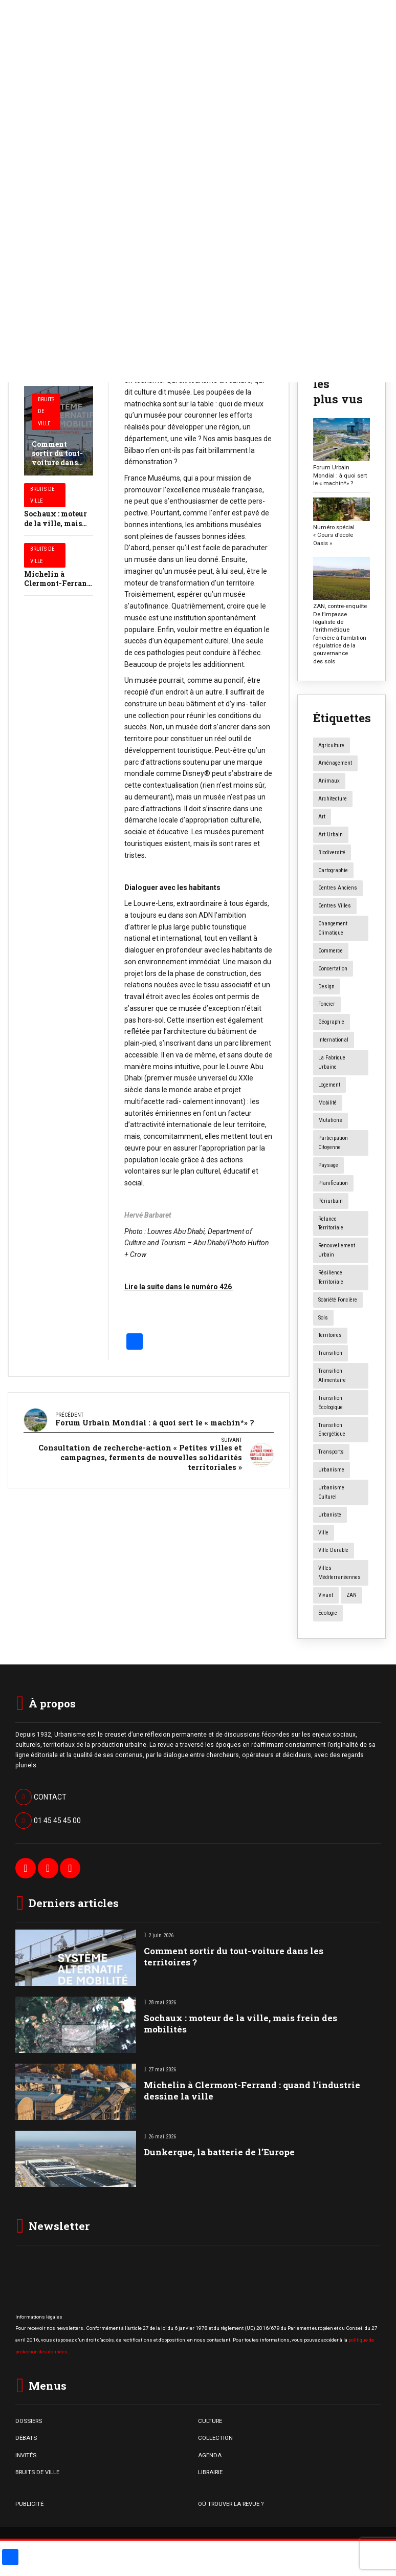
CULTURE (210, 2421)
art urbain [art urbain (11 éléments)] (330, 834)
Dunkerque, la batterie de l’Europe (219, 2152)
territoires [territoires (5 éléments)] (330, 1335)
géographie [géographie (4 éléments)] (331, 1022)
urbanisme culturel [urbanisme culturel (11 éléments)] (331, 1492)
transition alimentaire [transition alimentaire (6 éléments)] (332, 1375)
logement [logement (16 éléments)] (329, 1084)
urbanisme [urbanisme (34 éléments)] (331, 1469)
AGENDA (210, 2455)
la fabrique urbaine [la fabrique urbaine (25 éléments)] (331, 1062)
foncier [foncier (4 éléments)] (326, 1004)
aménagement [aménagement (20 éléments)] (335, 763)
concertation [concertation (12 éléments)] (332, 968)
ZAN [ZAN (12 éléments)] (351, 1595)
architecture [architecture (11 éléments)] (332, 798)
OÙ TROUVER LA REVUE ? (230, 2503)
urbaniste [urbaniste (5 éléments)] (329, 1514)
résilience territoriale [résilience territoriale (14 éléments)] (330, 1277)
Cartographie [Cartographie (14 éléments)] (333, 870)
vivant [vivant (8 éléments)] (325, 1595)
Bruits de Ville (46, 411)
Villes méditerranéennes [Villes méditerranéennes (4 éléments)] (339, 1573)
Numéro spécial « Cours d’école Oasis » (334, 535)
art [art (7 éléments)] (321, 816)
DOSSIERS (28, 2421)
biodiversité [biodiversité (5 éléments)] (331, 852)
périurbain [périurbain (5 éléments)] (330, 1201)
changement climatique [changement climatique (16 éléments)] (332, 928)
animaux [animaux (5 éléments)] (329, 780)
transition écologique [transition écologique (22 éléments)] (330, 1403)
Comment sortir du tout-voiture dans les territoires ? (57, 462)
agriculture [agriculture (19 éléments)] (331, 745)
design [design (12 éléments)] (326, 986)
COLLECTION (215, 2437)
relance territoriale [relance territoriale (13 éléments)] (330, 1223)
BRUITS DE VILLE (37, 2472)
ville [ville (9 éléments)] (323, 1532)
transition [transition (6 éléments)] (330, 1353)
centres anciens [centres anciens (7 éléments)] (337, 887)
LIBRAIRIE (210, 2472)
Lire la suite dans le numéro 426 (178, 1287)
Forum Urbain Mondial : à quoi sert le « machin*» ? (340, 475)
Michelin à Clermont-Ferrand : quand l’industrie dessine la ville (252, 2090)
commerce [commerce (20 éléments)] (330, 950)
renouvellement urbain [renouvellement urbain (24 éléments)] (336, 1250)
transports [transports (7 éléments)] (331, 1451)
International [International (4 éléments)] (333, 1039)
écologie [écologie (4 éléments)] (327, 1613)
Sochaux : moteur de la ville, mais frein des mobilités (58, 523)
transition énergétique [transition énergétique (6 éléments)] (331, 1430)
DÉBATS (26, 2437)
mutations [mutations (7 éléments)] (330, 1120)
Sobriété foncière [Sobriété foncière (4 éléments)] (337, 1299)
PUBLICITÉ (29, 2503)
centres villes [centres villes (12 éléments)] (334, 905)
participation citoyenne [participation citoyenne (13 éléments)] (333, 1143)
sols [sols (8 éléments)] (323, 1317)
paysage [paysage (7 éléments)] (328, 1165)
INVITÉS (25, 2455)
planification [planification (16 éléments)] (333, 1183)
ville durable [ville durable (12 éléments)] (333, 1550)
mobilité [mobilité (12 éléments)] (327, 1102)
